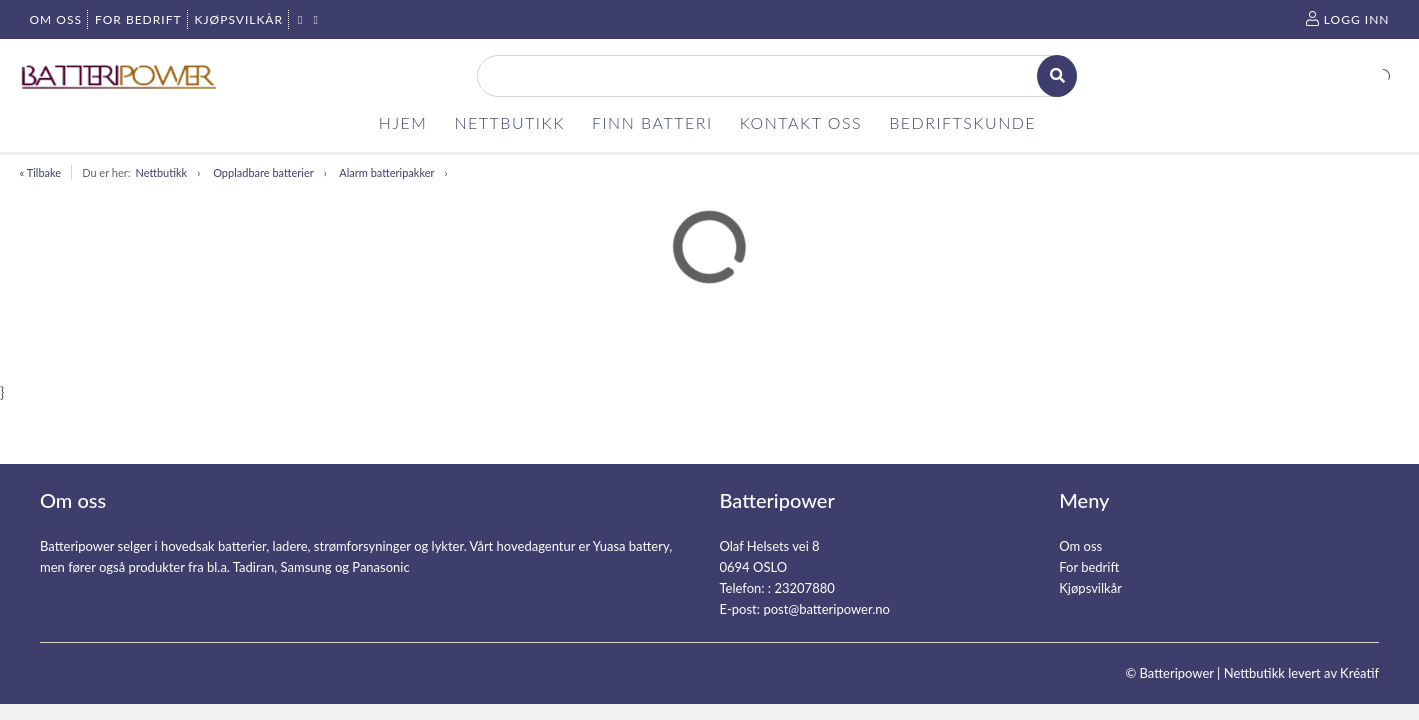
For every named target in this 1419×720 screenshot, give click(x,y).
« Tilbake (41, 172)
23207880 (804, 588)
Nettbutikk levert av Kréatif (1301, 673)
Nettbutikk (161, 172)
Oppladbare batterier (263, 172)
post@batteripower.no (826, 609)
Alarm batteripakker (386, 172)
